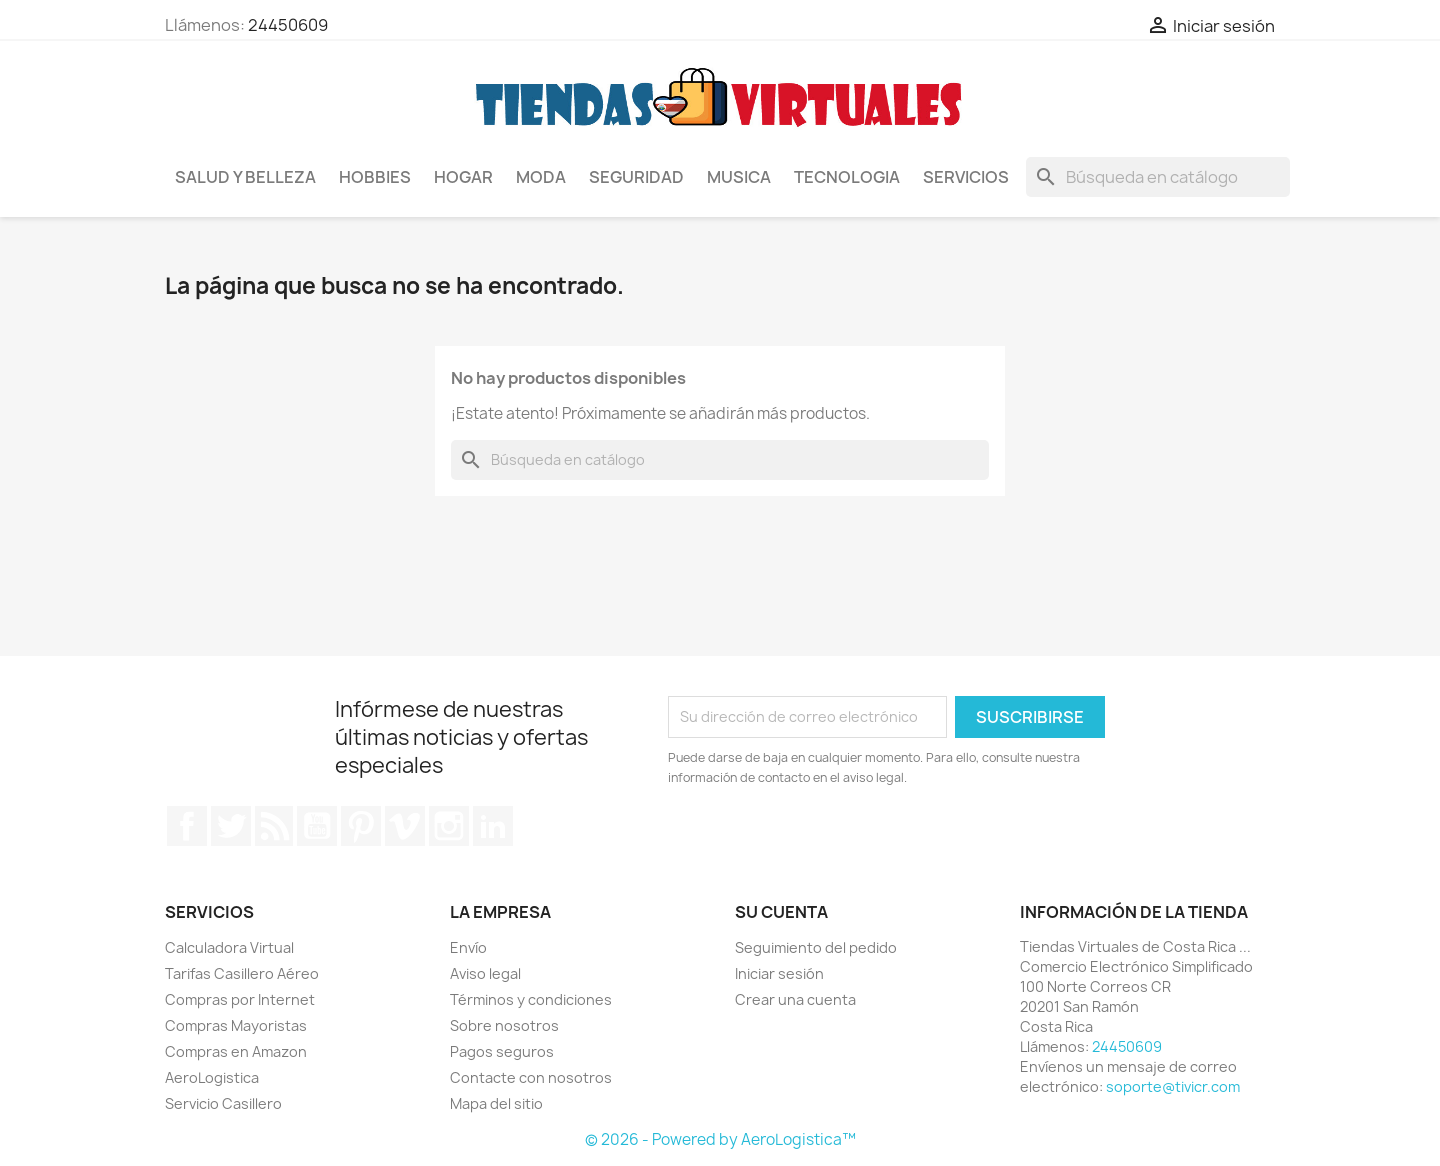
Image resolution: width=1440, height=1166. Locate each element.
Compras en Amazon (236, 1051)
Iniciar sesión (779, 973)
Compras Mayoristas (236, 1025)
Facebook (187, 826)
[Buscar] (1158, 177)
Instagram (449, 826)
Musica (739, 177)
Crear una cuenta (795, 999)
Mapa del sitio (496, 1103)
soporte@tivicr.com (1173, 1086)
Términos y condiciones (531, 999)
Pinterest (361, 826)
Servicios (966, 177)
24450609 (288, 25)
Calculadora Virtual (229, 947)
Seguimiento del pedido (816, 947)
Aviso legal (485, 973)
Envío (468, 947)
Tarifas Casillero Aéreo (242, 973)
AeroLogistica (212, 1077)
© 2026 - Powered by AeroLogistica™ (720, 1139)
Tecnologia (847, 177)
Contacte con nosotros (531, 1077)
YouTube (317, 826)
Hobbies (375, 177)
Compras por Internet (240, 999)
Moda (541, 177)
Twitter (231, 826)
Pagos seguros (502, 1051)
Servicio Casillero (223, 1103)
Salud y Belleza (245, 177)
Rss (274, 826)
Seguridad (636, 177)
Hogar (463, 177)
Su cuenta (781, 912)
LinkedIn (493, 826)
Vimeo (405, 826)
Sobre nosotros (504, 1025)
